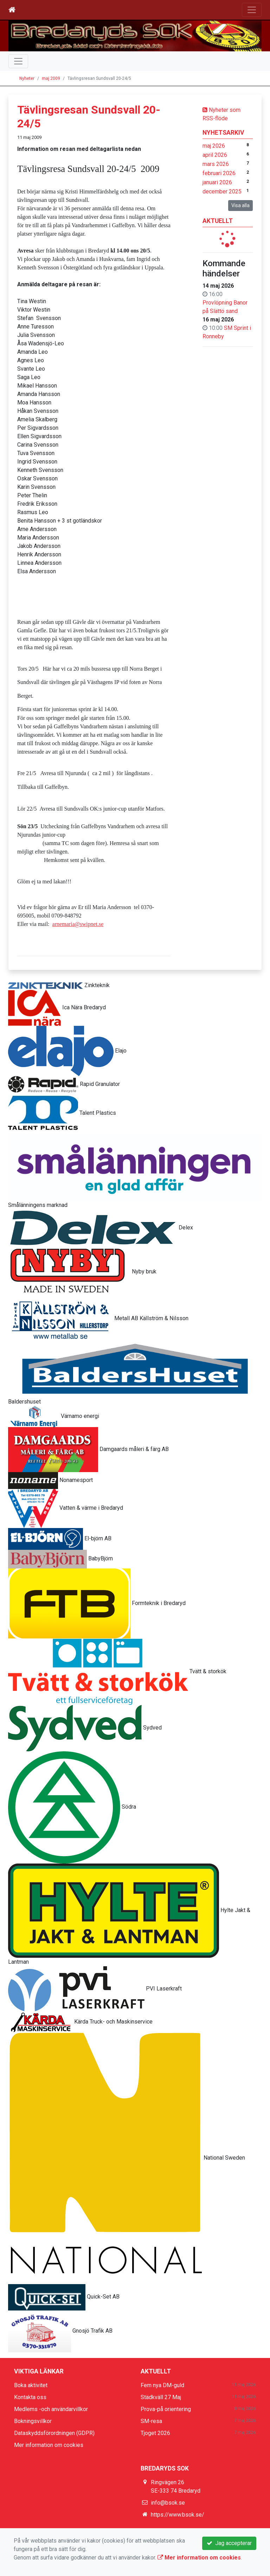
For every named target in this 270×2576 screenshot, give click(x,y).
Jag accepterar (229, 2543)
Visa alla (240, 205)
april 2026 (214, 155)
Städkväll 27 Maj (161, 2397)
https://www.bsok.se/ (177, 2514)
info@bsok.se (168, 2502)
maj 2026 (213, 145)
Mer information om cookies (48, 2445)
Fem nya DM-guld (162, 2385)
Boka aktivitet (30, 2385)
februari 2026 (219, 173)
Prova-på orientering (166, 2409)
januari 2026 (217, 182)
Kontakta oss (30, 2397)
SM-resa (151, 2421)
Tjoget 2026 (155, 2433)
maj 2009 (51, 78)
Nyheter (26, 78)
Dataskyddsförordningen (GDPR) (54, 2433)
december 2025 (222, 191)
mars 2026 (215, 164)
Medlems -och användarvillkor (51, 2409)
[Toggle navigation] (252, 10)
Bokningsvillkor (33, 2421)
